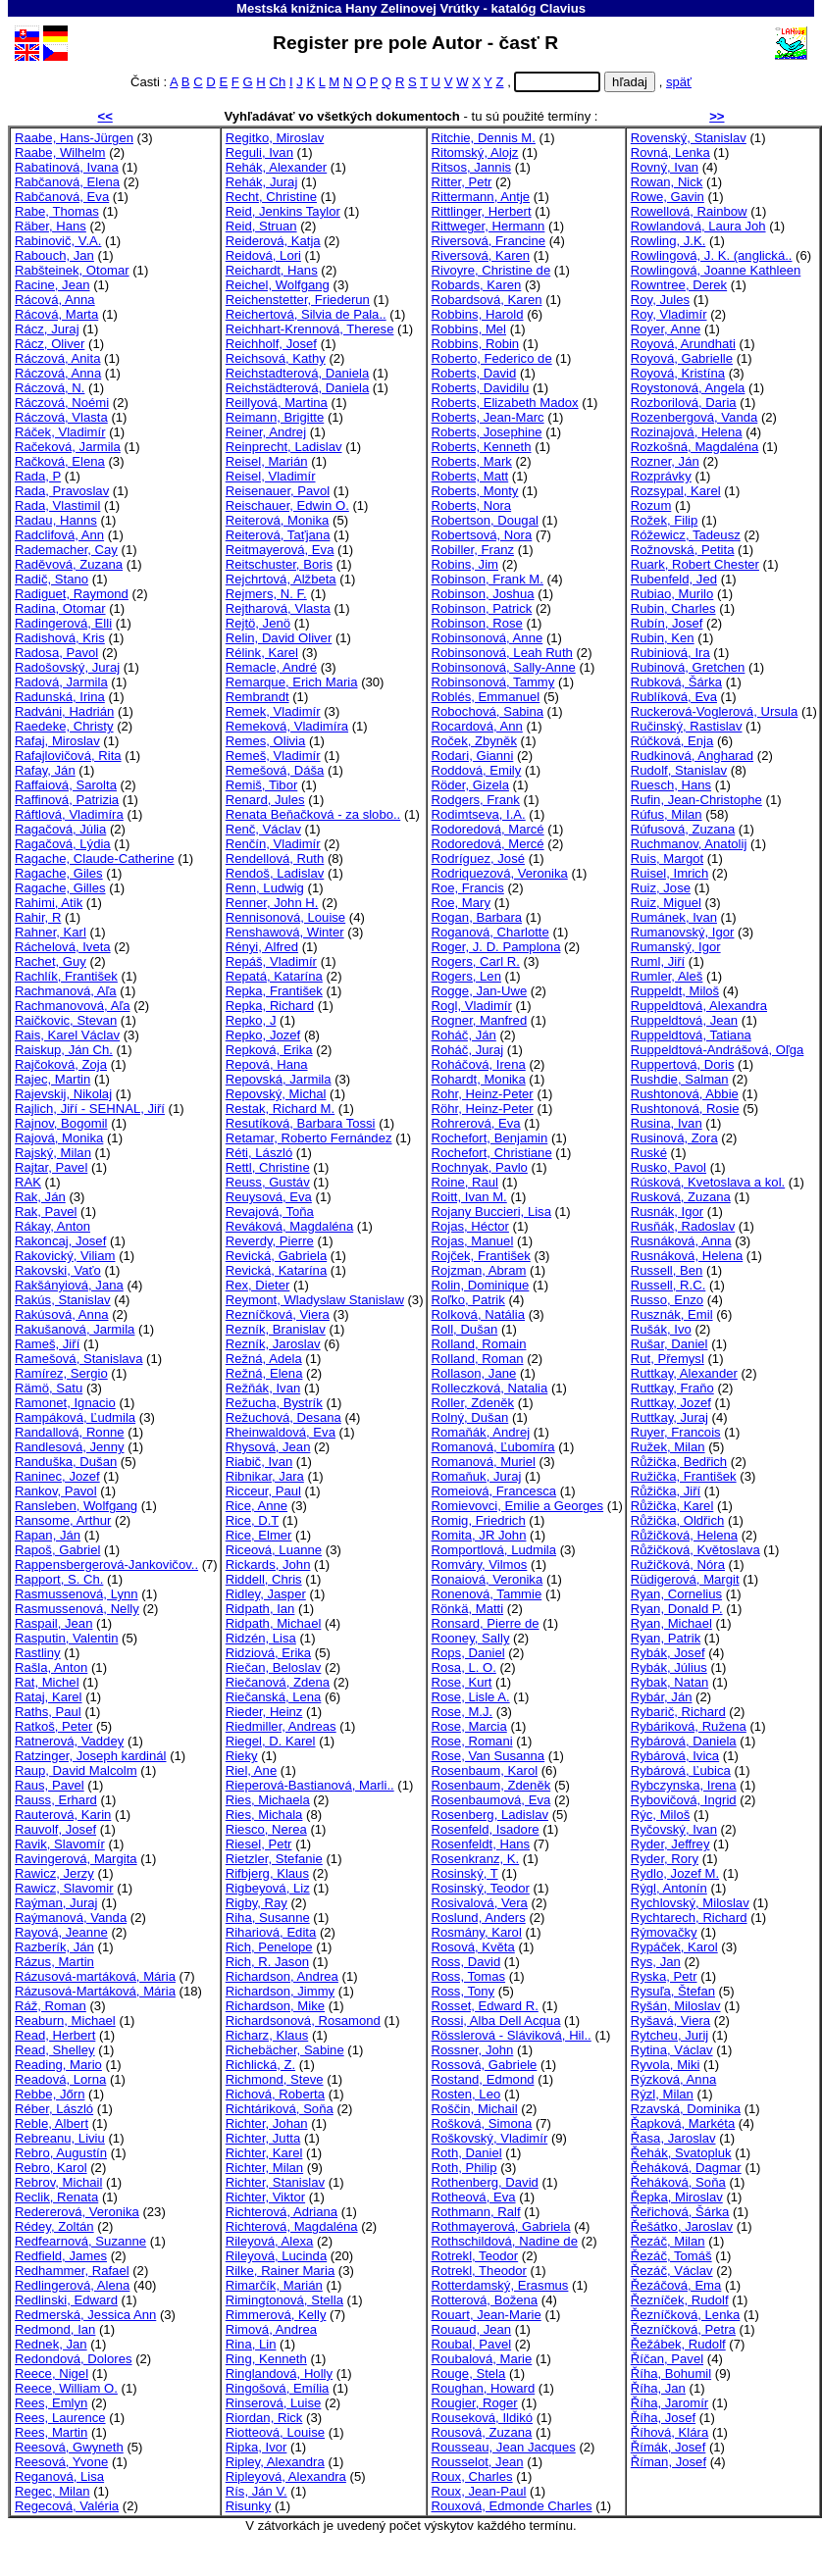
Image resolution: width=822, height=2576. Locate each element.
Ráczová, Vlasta (61, 417)
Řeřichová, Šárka (680, 2211)
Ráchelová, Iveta (63, 946)
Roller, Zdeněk (473, 1402)
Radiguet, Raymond (71, 593)
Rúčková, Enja (672, 740)
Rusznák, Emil (672, 1314)
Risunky (249, 2506)
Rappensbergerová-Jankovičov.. (106, 1564)
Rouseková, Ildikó (482, 2417)
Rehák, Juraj (262, 182)
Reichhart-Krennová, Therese (310, 329)
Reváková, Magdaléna (289, 1226)
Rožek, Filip (664, 520)
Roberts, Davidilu (481, 387)
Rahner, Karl (50, 932)
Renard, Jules (265, 799)
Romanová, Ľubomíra (493, 1447)
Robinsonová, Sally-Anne (504, 667)
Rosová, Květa (473, 1947)
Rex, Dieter (258, 1285)
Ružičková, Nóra (678, 1564)
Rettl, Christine (268, 1167)
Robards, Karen (477, 285)
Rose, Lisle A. (471, 1697)
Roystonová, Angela (688, 387)
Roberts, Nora (472, 505)
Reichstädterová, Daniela (297, 387)
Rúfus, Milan (666, 814)
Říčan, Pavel (667, 2358)
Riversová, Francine (489, 240)
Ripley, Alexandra (275, 2461)
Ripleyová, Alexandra (286, 2476)
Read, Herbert (55, 2035)
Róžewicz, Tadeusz (686, 535)
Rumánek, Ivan (674, 917)
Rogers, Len (466, 976)
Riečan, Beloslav (274, 1667)
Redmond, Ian (55, 2329)
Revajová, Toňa (270, 1211)
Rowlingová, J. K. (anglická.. (712, 255)
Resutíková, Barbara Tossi (301, 1123)
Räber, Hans (50, 226)
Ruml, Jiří (658, 961)
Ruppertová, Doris (683, 1064)
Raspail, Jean (53, 1623)
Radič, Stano (51, 579)
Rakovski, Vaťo (58, 1270)
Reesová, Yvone (61, 2461)
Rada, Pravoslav (62, 490)
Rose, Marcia (469, 1726)
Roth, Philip (464, 2167)
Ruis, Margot (667, 858)
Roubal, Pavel (472, 2344)
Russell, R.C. (668, 1285)
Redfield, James (61, 2255)
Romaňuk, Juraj (477, 1476)
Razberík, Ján (54, 1947)
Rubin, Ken (662, 638)
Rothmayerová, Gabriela (501, 2226)
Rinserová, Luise (274, 2403)
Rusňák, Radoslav (683, 1226)
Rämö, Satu (48, 1388)
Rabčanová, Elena (67, 182)
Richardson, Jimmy (280, 1991)
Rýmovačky (664, 1932)
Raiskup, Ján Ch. (64, 1049)
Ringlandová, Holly (279, 2373)
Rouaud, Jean (472, 2329)
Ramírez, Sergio (61, 1373)
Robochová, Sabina (487, 711)
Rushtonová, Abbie (685, 1093)
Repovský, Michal (276, 1093)
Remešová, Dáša (275, 770)
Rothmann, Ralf (476, 2211)
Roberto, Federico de (492, 358)
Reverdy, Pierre (270, 1241)
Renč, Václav (263, 829)
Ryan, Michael (671, 1623)
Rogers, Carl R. (476, 961)
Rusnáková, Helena (687, 1255)
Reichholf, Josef (271, 343)
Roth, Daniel (467, 2153)
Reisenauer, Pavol (278, 490)
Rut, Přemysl (667, 1358)
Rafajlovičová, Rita (68, 755)
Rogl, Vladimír (472, 1005)
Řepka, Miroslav (677, 2197)
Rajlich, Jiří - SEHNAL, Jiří (90, 1108)
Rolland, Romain (479, 1344)
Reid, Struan (261, 226)
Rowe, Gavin (667, 196)
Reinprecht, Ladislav (284, 446)
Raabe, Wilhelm (60, 152)
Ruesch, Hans (671, 785)
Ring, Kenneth (266, 2358)
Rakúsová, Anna (61, 1314)
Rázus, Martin (54, 1961)
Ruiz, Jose (661, 888)
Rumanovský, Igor (683, 932)
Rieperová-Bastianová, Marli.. (310, 1785)
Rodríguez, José (478, 858)
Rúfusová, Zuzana (683, 829)
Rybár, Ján (662, 1697)
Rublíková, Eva (674, 696)
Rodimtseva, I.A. (479, 814)
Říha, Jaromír (669, 2403)
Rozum (651, 505)
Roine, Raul (465, 1182)
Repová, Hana (267, 1064)
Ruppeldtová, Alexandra (699, 1005)
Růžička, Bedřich (679, 1461)
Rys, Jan (656, 1961)
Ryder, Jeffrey (670, 1844)
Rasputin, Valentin (66, 1638)
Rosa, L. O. (464, 1667)
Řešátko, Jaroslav (682, 2226)
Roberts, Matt (470, 476)
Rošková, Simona (482, 2123)
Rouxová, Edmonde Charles (512, 2506)
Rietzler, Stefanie (274, 1858)
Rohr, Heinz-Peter (483, 1093)
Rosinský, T (465, 1873)
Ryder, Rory (664, 1858)
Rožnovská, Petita (683, 549)
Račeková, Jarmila (68, 446)
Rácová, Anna (55, 299)
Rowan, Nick (667, 182)
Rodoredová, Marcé (488, 829)
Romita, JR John (479, 1535)
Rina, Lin (251, 2344)
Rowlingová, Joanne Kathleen (715, 270)
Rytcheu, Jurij (669, 2035)
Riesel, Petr (259, 1844)
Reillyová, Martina (277, 402)
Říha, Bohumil (671, 2373)
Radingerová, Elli (63, 623)
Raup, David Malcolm (76, 1770)
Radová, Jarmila (61, 682)
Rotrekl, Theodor (479, 2270)
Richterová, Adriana (281, 2211)
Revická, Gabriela (276, 1255)
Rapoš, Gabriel (57, 1549)
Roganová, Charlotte (490, 932)
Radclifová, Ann (59, 535)
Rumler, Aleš (667, 976)
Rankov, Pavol (56, 1491)
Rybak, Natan (669, 1682)
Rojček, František (481, 1255)
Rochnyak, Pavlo (480, 1167)
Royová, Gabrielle (682, 358)
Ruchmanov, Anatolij (689, 843)
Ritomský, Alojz (475, 152)
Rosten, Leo (466, 2094)
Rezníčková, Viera (278, 1314)
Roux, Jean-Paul (479, 2491)
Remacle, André (271, 667)
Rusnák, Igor (667, 1211)
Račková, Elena (60, 461)
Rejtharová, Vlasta (278, 608)
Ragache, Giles (59, 873)
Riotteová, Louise (275, 2432)
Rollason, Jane (474, 1373)
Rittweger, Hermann (488, 226)
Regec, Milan (52, 2491)
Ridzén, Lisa (261, 1638)
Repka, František (274, 991)
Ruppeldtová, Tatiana (691, 1035)
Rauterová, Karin (63, 1814)
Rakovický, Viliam (65, 1255)
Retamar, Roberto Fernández (309, 1138)
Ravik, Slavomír (60, 1844)
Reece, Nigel (51, 2373)
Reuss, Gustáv (268, 1182)
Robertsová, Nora (482, 535)
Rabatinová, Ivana (67, 167)
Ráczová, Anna (58, 373)
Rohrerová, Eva (476, 1123)
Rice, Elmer (259, 1535)
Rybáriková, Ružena (688, 1726)
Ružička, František (684, 1476)
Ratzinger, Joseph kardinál (91, 1755)
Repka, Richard (270, 1005)
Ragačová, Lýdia (63, 843)
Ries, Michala (264, 1814)
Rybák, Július (669, 1667)
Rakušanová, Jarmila (74, 1329)
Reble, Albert (51, 2123)
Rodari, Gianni (473, 755)
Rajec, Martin (52, 1079)
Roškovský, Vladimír (490, 2138)
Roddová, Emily (477, 770)
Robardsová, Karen (487, 299)
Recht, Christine (271, 196)
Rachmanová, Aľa (66, 991)
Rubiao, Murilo (672, 593)
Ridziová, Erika (268, 1652)
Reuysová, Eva (269, 1196)
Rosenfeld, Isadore (485, 1829)
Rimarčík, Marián (274, 2285)
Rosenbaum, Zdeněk (491, 1785)
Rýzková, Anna (673, 2079)
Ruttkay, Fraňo (672, 1388)
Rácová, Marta (56, 314)
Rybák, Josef (668, 1652)
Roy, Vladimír (669, 314)
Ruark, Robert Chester (695, 564)
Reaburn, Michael (65, 2020)
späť (679, 82)
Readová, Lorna (60, 2079)
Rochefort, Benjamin (490, 1138)
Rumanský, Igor (676, 946)
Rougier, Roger (475, 2403)
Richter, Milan (264, 2167)
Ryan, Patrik (665, 1638)
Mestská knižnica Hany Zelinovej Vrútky (358, 8)
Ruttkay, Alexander (684, 1373)
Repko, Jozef (263, 1035)
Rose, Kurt (462, 1682)
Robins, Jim (465, 564)
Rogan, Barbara (477, 917)
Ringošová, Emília (278, 2388)
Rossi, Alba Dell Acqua (496, 2020)
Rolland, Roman (478, 1358)
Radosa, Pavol (56, 652)
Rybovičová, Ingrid (684, 1800)
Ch (277, 82)
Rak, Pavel (46, 1211)
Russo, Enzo (667, 1299)
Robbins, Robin (476, 343)
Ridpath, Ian (260, 1608)
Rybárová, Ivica (675, 1755)
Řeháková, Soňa (678, 2182)
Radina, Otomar (60, 608)
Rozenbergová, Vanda (694, 417)
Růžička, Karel (672, 1505)
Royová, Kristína (678, 373)
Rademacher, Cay (66, 549)
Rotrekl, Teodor (475, 2255)
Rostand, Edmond (483, 2079)
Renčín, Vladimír (273, 843)
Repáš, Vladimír (271, 961)
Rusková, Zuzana (681, 1196)
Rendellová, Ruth (275, 858)
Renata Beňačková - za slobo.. (313, 814)
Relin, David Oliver (279, 638)
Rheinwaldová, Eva (280, 1432)
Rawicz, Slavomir (64, 1888)
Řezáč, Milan (668, 2241)
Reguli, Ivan (259, 152)
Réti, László (259, 1152)
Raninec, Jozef (57, 1476)
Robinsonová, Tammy (493, 682)
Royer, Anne (665, 329)
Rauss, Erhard (56, 1800)
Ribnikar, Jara (265, 1476)
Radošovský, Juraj (67, 667)
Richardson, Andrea (282, 1976)
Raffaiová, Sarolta (66, 785)
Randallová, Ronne (70, 1432)
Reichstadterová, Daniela (297, 373)
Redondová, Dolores (73, 2358)
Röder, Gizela (470, 785)
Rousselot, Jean (478, 2461)
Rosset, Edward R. (485, 2005)
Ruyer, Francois (676, 1432)
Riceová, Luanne (274, 1549)
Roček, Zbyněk (474, 740)
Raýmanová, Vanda (71, 1917)
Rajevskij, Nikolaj (63, 1093)
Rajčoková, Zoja (61, 1064)
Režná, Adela (264, 1358)
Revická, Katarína (276, 1270)
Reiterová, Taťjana (278, 535)
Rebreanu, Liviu (60, 2138)
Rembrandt (257, 696)
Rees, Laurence (60, 2417)
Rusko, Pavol (668, 1167)
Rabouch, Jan (54, 255)
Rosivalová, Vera (480, 1902)
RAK (28, 1182)
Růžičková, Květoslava (695, 1549)
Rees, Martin (51, 2432)
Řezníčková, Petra (683, 2329)
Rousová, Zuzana (482, 2432)
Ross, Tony (463, 1991)
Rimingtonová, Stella (284, 2300)
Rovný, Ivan (664, 167)
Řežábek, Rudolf (678, 2344)
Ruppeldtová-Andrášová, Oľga (717, 1049)
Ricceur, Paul (263, 1491)
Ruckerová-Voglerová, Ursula (714, 711)
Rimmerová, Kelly (276, 2314)
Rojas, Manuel (473, 1241)
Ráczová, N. (49, 387)
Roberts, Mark (472, 461)
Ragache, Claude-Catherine (95, 858)
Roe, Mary (461, 902)
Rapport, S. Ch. (59, 1579)
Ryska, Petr (664, 1976)
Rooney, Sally (471, 1638)
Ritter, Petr (462, 182)
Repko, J (251, 1020)
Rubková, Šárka (676, 682)
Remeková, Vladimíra (287, 726)
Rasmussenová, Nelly (77, 1608)
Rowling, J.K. (668, 240)
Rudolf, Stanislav (679, 770)
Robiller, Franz (473, 549)
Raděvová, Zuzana (69, 564)
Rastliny (38, 1652)
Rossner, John (473, 2050)
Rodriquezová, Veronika (500, 873)
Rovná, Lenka (670, 152)
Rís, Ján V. (256, 2491)
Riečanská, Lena (274, 1697)
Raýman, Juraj (56, 1902)
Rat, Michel (47, 1682)
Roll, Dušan (465, 1329)
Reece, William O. (66, 2388)
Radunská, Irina (60, 696)
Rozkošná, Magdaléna (694, 446)
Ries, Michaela (268, 1800)
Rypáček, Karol (674, 1947)
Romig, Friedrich (479, 1520)
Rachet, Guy (50, 961)
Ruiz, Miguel (666, 902)
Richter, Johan (267, 2123)
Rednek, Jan (51, 2344)
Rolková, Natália (478, 1314)
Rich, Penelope (269, 1947)
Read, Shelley (55, 2050)
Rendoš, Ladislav (275, 873)
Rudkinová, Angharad (692, 755)
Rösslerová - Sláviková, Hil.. (511, 2035)
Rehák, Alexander (277, 167)
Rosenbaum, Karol (485, 1770)
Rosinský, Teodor (481, 1888)
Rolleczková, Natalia (490, 1388)
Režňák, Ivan (263, 1388)
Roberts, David (474, 373)
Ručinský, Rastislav (687, 726)
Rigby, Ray (256, 1902)
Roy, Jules (660, 299)
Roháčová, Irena (479, 1064)
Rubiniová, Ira (670, 652)
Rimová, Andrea (271, 2329)
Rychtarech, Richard (689, 1917)
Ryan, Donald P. (677, 1608)
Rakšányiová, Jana (69, 1285)
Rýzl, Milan (662, 2094)
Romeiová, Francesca (494, 1491)
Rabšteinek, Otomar (72, 270)
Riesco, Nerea (266, 1829)
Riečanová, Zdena (278, 1682)
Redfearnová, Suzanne (80, 2241)
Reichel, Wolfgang (278, 285)
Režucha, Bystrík (274, 1402)
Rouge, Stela (469, 2373)
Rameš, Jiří (47, 1344)
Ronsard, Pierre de (485, 1623)
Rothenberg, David (485, 2182)
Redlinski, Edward (66, 2300)
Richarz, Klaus (267, 2035)
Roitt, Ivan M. (469, 1196)
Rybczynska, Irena (684, 1785)
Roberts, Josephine (487, 432)
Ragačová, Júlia (60, 829)
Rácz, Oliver (49, 343)
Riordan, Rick (264, 2417)
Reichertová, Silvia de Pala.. (306, 314)
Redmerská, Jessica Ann (85, 2314)
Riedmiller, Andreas (281, 1726)
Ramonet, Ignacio (65, 1402)
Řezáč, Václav (672, 2270)
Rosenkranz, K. (476, 1858)
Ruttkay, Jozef (671, 1402)
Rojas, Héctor (470, 1226)
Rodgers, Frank (476, 799)
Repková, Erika (269, 1049)
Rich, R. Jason (267, 1961)
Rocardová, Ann (477, 726)
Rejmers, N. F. (266, 593)
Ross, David (466, 1961)
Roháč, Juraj (468, 1049)
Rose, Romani (472, 1741)
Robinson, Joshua (483, 593)
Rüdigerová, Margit (685, 1579)
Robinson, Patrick (482, 608)
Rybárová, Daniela (684, 1741)
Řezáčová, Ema (676, 2285)
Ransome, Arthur (63, 1520)
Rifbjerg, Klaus (267, 1873)
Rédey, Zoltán (54, 2226)
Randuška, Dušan (66, 1461)
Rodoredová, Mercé (488, 843)
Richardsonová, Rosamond (303, 2020)
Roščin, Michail (475, 2108)
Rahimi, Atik (48, 902)
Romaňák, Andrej (481, 1432)
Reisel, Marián (267, 461)
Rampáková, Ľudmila (75, 1417)
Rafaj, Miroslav (57, 740)
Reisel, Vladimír (271, 476)
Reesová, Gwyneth (69, 2447)
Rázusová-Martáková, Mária (95, 1991)
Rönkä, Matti (468, 1608)
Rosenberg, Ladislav (490, 1814)
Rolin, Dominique (481, 1285)
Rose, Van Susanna (488, 1755)
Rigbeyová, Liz (268, 1888)
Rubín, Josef (667, 623)
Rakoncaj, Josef (60, 1241)
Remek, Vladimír (273, 711)
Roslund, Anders (479, 1917)
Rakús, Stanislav (63, 1299)
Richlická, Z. (260, 2064)
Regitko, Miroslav (275, 137)
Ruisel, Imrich (669, 873)
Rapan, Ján (47, 1535)
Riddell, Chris (264, 1579)
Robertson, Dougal (485, 520)
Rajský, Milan (53, 1152)
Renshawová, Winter (285, 932)
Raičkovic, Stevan (66, 1020)
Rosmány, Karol (477, 1932)
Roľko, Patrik (468, 1299)
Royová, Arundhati (683, 343)
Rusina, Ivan (666, 1123)
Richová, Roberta (275, 2094)
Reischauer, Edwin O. (287, 505)
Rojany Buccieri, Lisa (491, 1211)
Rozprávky (661, 476)
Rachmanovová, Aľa (72, 1005)
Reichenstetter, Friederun (298, 299)
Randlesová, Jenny (70, 1447)
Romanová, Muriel (484, 1461)
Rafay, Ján (45, 770)
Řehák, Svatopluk (681, 2153)
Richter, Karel (264, 2153)
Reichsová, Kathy (276, 358)
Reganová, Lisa (59, 2476)
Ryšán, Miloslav (676, 2005)
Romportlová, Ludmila (494, 1549)
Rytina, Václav (672, 2050)
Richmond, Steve (275, 2079)
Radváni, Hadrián (64, 711)
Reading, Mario (58, 2064)
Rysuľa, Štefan (673, 1991)
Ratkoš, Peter (53, 1726)
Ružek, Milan (668, 1447)
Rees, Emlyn (51, 2403)
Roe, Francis (468, 888)
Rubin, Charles (673, 608)
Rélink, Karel (262, 652)
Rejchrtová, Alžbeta (281, 579)
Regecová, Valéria (67, 2506)
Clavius (562, 8)
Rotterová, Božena (485, 2300)
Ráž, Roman (50, 2005)
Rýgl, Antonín (669, 1888)
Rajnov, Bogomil (61, 1123)
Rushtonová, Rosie (685, 1108)
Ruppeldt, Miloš (675, 991)
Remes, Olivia (266, 740)
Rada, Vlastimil (57, 505)
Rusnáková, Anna (681, 1241)
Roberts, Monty (475, 490)
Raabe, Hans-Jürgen (74, 137)
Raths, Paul (48, 1711)
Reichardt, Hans (272, 270)
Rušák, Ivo (661, 1329)
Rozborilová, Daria (684, 402)
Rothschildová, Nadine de (505, 2241)
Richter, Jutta (263, 2138)
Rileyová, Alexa (270, 2241)
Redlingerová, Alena (72, 2285)
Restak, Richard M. (280, 1108)
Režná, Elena (264, 1373)
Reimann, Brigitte (275, 417)
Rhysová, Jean (268, 1447)
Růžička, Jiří (665, 1491)
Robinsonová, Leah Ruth (502, 652)
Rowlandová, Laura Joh (698, 226)
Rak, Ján (40, 1196)
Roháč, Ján (464, 1035)
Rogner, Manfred (480, 1020)
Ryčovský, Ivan (674, 1829)
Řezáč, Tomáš (671, 2255)
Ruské (649, 1152)
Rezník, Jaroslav (273, 1344)
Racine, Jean (52, 285)
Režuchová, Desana (283, 1417)
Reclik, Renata (56, 2197)
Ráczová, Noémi (62, 402)
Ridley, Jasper (266, 1594)
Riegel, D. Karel (271, 1741)
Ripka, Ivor (256, 2447)
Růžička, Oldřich (677, 1520)
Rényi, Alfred (262, 946)
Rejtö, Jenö (258, 623)
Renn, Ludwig (265, 888)
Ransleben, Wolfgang (76, 1505)
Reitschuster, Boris (279, 564)
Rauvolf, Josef (55, 1829)
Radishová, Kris (60, 638)
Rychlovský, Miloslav (690, 1902)
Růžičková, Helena (684, 1535)
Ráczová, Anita (57, 358)
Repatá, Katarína (274, 976)
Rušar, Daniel (669, 1344)
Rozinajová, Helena (687, 432)
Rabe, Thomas (57, 211)
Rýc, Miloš (660, 1814)
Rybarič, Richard (678, 1711)
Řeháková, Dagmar (686, 2167)
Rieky (242, 1755)
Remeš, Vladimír (273, 755)
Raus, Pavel (49, 1785)
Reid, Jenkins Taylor (283, 211)
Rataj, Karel (48, 1697)
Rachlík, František (66, 976)
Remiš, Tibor (262, 785)
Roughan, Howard (484, 2388)
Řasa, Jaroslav (673, 2138)
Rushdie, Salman (680, 1079)
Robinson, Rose (477, 623)
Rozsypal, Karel (676, 490)
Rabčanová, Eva (62, 196)
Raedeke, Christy (64, 726)
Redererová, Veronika (77, 2211)
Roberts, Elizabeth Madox (505, 402)
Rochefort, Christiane (492, 1152)
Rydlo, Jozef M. (675, 1873)
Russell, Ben (667, 1270)
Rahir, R (38, 917)
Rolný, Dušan (470, 1417)
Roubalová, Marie (482, 2358)
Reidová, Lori (263, 255)
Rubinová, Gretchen (688, 667)
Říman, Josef (668, 2461)
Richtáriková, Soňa (280, 2108)
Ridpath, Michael (274, 1623)
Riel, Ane (251, 1770)
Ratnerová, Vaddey (69, 1741)
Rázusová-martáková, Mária (95, 1976)
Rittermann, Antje (481, 196)
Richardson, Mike (275, 2005)
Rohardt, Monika (479, 1079)
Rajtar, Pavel (51, 1167)
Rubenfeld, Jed (674, 579)
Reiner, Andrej (266, 432)
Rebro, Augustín (61, 2153)
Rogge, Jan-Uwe (480, 991)
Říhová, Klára (669, 2432)
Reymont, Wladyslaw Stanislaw (315, 1299)
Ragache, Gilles (60, 888)
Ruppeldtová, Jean (684, 1020)
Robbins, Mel (469, 329)
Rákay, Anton (52, 1226)
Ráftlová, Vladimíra (69, 814)
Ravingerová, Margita (76, 1858)
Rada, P (38, 476)
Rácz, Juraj (47, 329)
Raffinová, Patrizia (67, 799)
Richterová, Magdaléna (292, 2226)
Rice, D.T (252, 1520)
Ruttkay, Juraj (669, 1417)
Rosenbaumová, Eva (491, 1800)
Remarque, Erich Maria (292, 682)
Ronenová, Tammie (487, 1594)
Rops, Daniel (468, 1652)
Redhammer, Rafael (72, 2270)
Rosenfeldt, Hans (481, 1844)
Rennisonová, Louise (285, 917)
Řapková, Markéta (683, 2123)
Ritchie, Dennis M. (484, 137)
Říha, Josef (663, 2417)
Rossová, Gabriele (485, 2064)
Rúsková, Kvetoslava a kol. (708, 1182)
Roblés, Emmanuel (486, 696)
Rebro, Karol (51, 2167)
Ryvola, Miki (665, 2064)
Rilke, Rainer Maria (280, 2270)
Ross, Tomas (469, 1976)
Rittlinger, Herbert (482, 211)
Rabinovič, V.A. (58, 240)
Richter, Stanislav (275, 2182)
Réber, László (54, 2108)
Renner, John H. (272, 902)
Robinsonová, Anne (487, 638)
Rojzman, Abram (479, 1270)
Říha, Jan (658, 2388)
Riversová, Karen (481, 255)
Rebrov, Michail (58, 2182)
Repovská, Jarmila (279, 1079)
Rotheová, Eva (474, 2197)
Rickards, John (268, 1564)
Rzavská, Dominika (686, 2108)
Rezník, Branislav (276, 1329)
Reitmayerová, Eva (280, 549)
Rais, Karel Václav (67, 1035)
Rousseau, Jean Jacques (504, 2447)
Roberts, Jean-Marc (488, 417)
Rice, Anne (256, 1505)
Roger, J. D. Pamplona (496, 946)
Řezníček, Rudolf (680, 2300)
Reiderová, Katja (273, 240)
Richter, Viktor (265, 2197)
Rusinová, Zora (674, 1138)
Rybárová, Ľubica (681, 1770)
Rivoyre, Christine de (491, 270)
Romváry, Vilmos (480, 1564)
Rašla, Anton (51, 1667)
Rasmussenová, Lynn (76, 1594)
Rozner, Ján (665, 461)
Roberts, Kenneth (482, 446)
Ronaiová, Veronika (487, 1579)
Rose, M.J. (462, 1711)
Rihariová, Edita (271, 1932)
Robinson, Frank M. (487, 579)
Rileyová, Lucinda (276, 2255)
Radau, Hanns (56, 520)
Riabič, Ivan (259, 1461)
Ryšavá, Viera (670, 2020)
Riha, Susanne (268, 1917)
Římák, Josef (668, 2447)
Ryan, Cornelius (676, 1594)
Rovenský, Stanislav (688, 137)
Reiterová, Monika (278, 520)
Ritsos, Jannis (472, 167)
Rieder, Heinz (264, 1711)
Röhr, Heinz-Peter (483, 1108)
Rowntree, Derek (679, 285)
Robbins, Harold (478, 314)
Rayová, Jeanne (61, 1932)
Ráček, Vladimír (60, 432)
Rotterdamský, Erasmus (500, 2285)
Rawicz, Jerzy (54, 1873)
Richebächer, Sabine (285, 2050)
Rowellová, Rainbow (689, 211)
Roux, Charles (472, 2476)
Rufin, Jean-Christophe (696, 799)
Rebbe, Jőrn (49, 2094)
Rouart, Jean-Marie (486, 2314)
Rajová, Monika (59, 1138)
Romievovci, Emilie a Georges (518, 1505)
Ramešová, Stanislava (78, 1358)
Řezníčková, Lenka (686, 2314)
